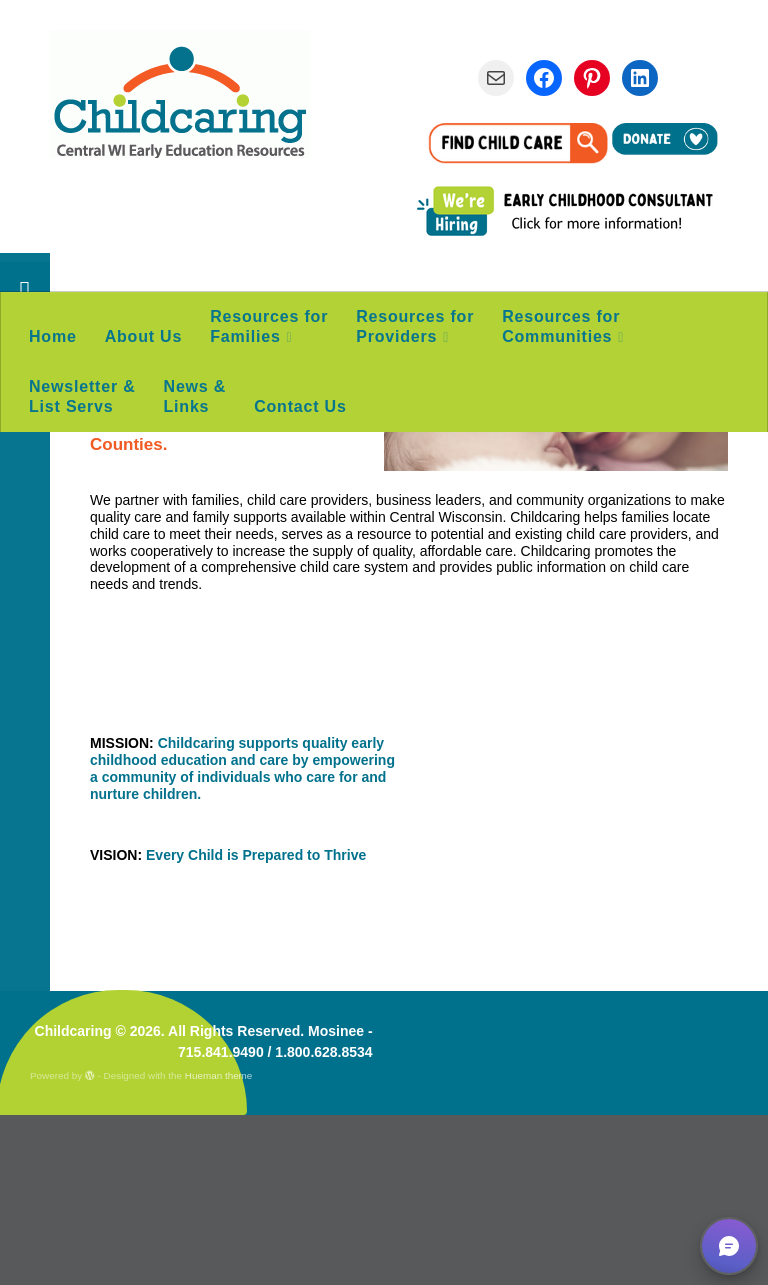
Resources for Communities (561, 326)
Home (53, 336)
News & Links (195, 396)
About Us (144, 336)
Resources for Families (269, 326)
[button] (729, 1246)
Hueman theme (219, 1245)
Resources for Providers (415, 326)
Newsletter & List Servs (82, 396)
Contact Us (300, 406)
